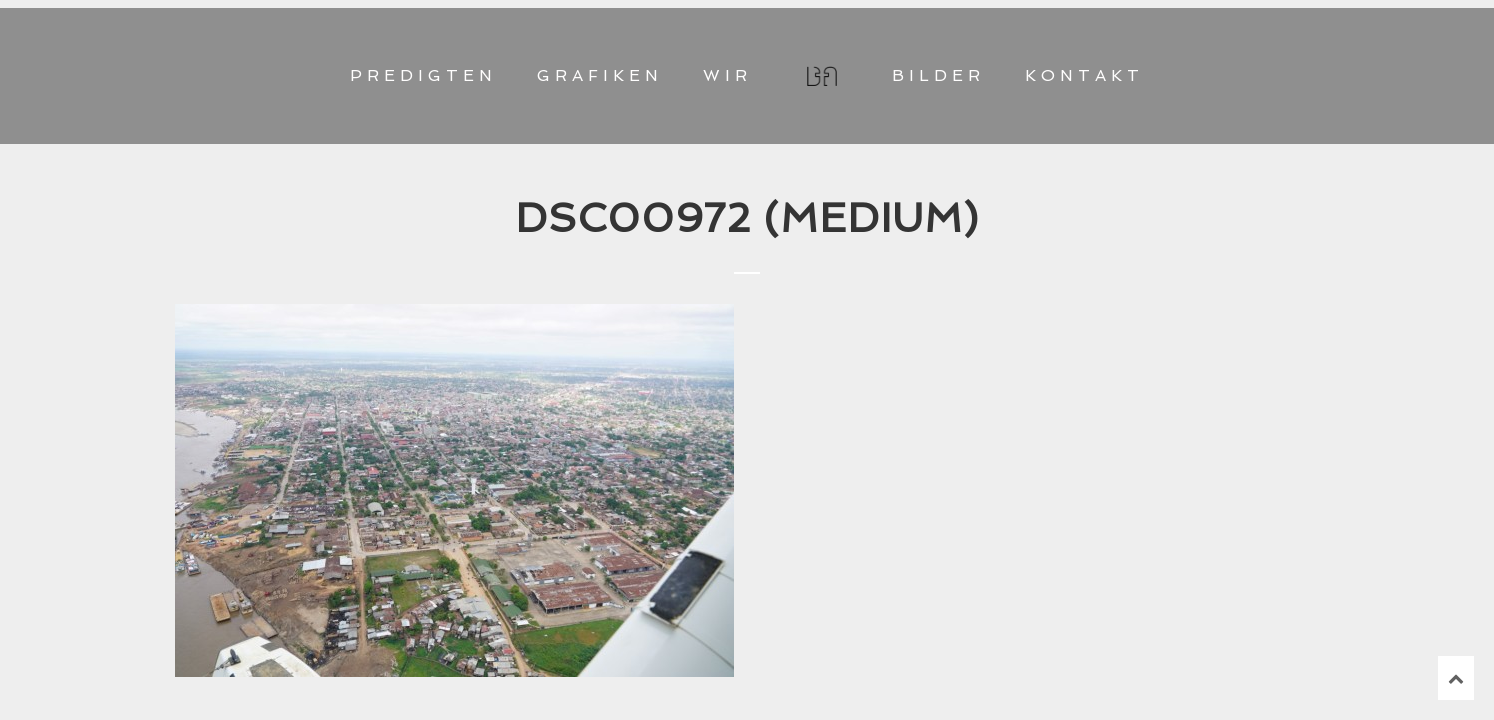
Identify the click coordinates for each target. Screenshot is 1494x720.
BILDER (938, 75)
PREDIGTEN (423, 75)
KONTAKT (1084, 75)
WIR (727, 75)
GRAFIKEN (600, 75)
